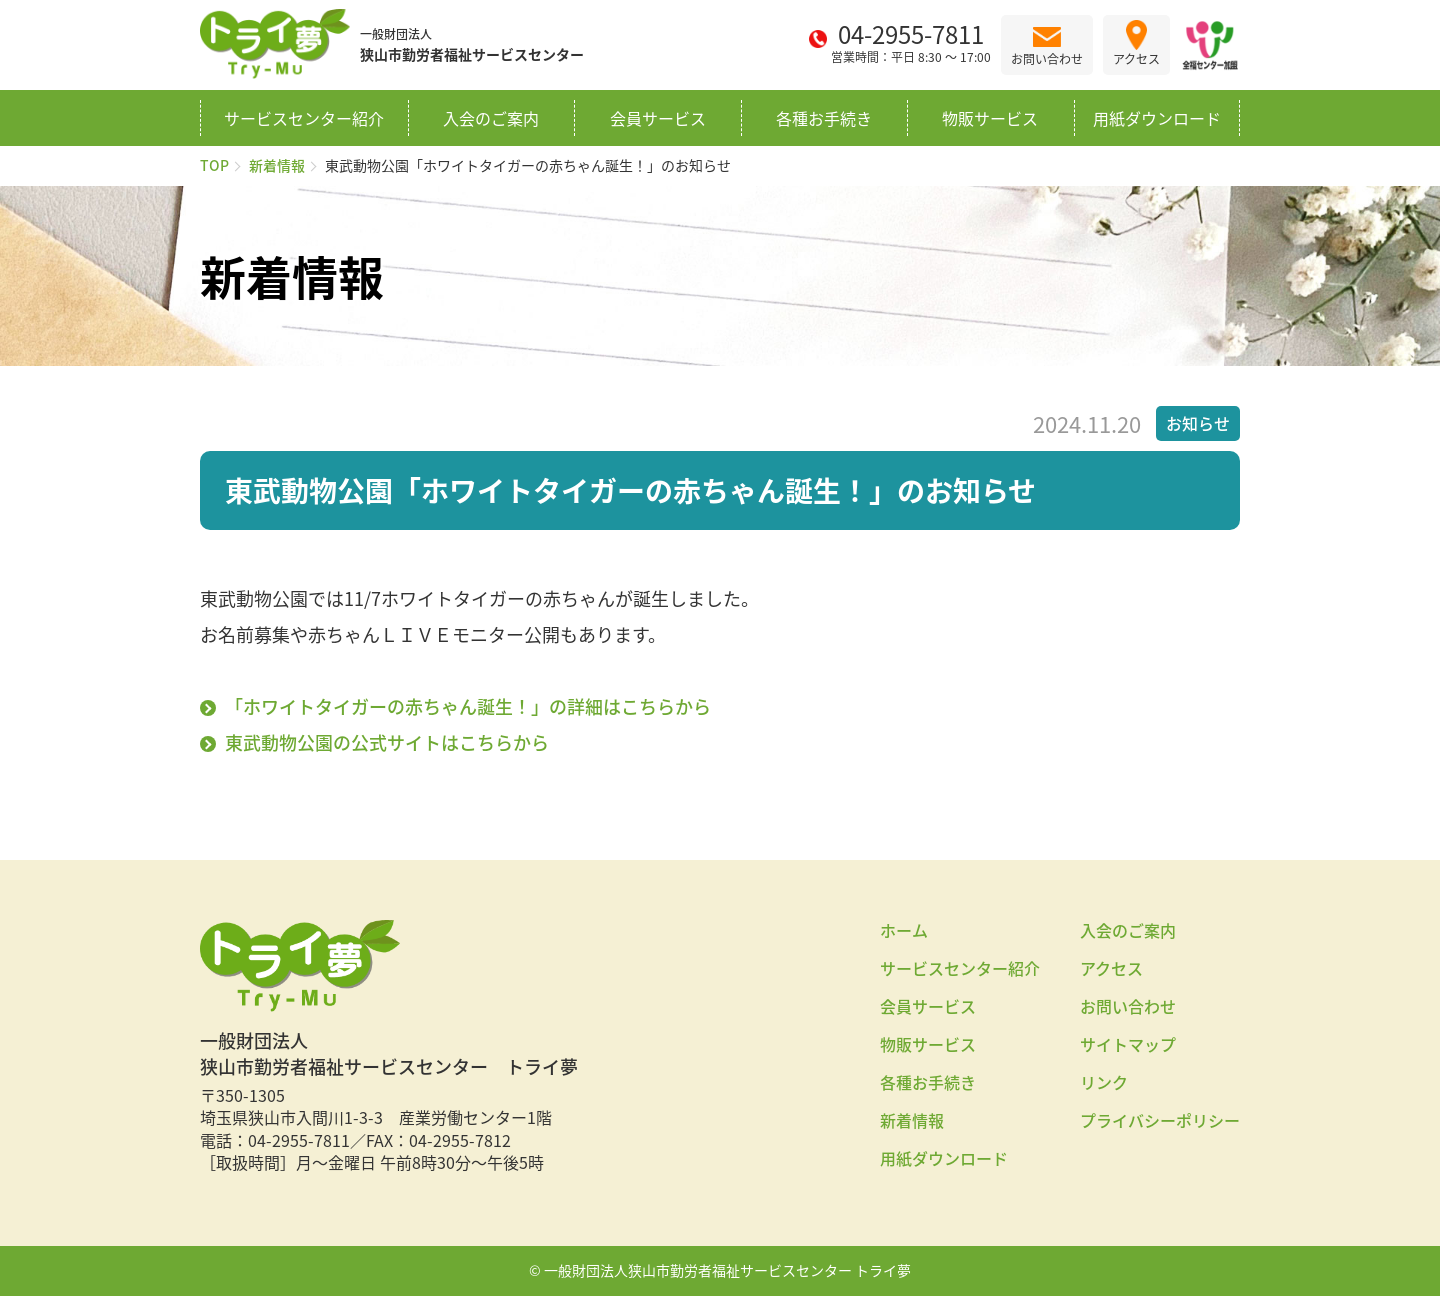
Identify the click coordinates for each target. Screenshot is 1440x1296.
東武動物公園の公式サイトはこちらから (387, 742)
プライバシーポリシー (1160, 1120)
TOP (214, 165)
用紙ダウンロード (1157, 118)
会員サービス (658, 118)
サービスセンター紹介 (304, 118)
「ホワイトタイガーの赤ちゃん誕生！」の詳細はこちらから (468, 706)
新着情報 (277, 165)
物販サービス (990, 118)
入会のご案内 (491, 118)
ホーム (904, 930)
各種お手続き (824, 118)
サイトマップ (1128, 1044)
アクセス (1111, 968)
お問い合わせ (1128, 1006)
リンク (1104, 1082)
